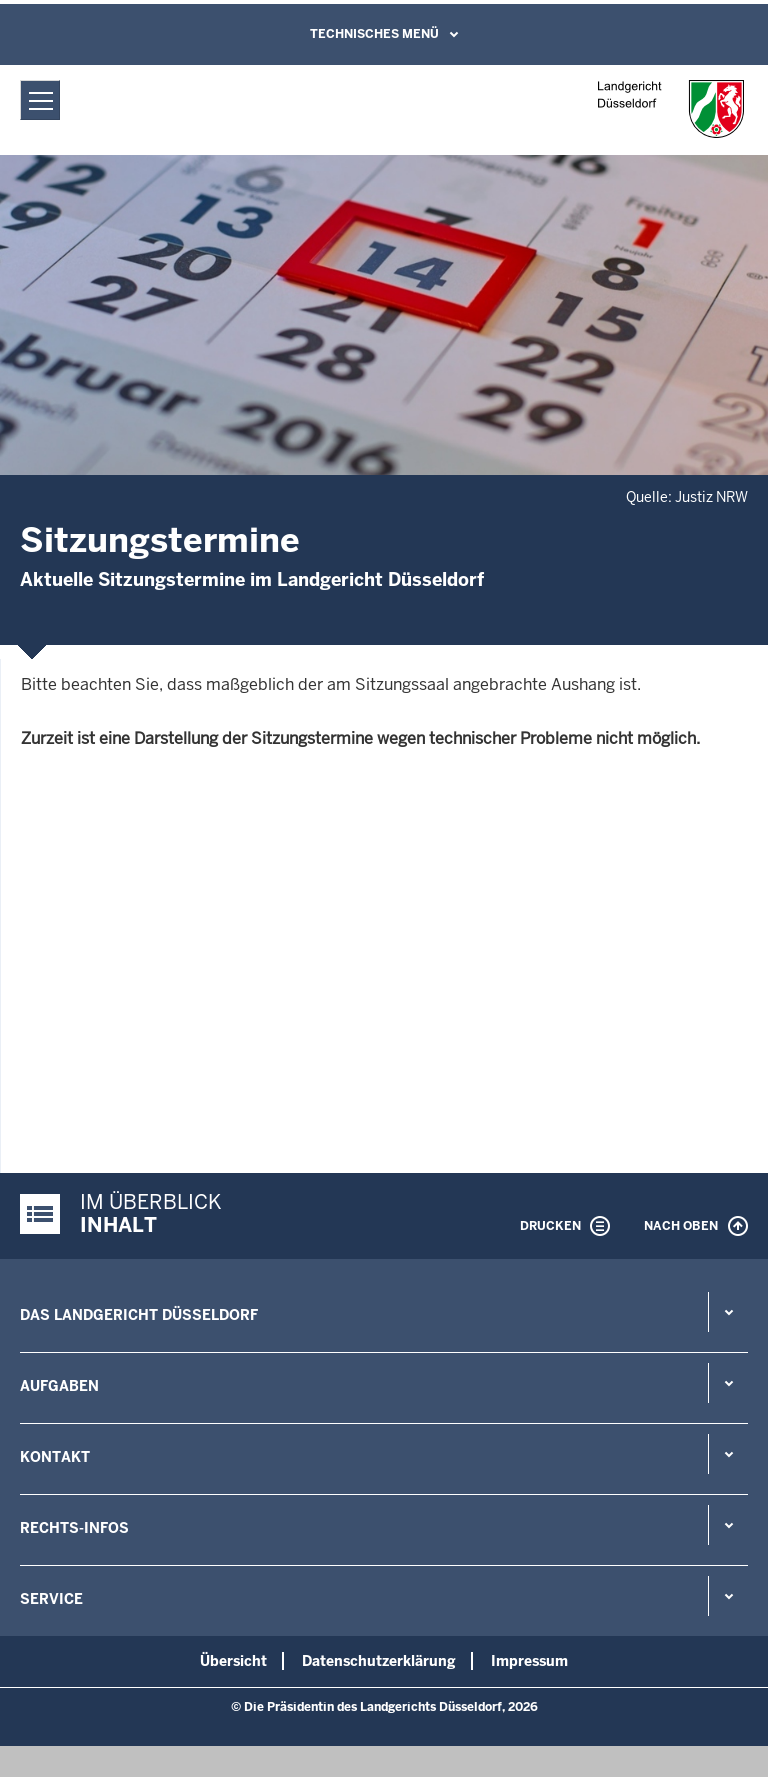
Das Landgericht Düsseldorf (139, 1315)
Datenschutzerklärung (379, 1661)
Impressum (529, 1661)
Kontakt (55, 1457)
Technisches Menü (374, 34)
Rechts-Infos (74, 1528)
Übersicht (233, 1661)
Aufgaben (59, 1386)
